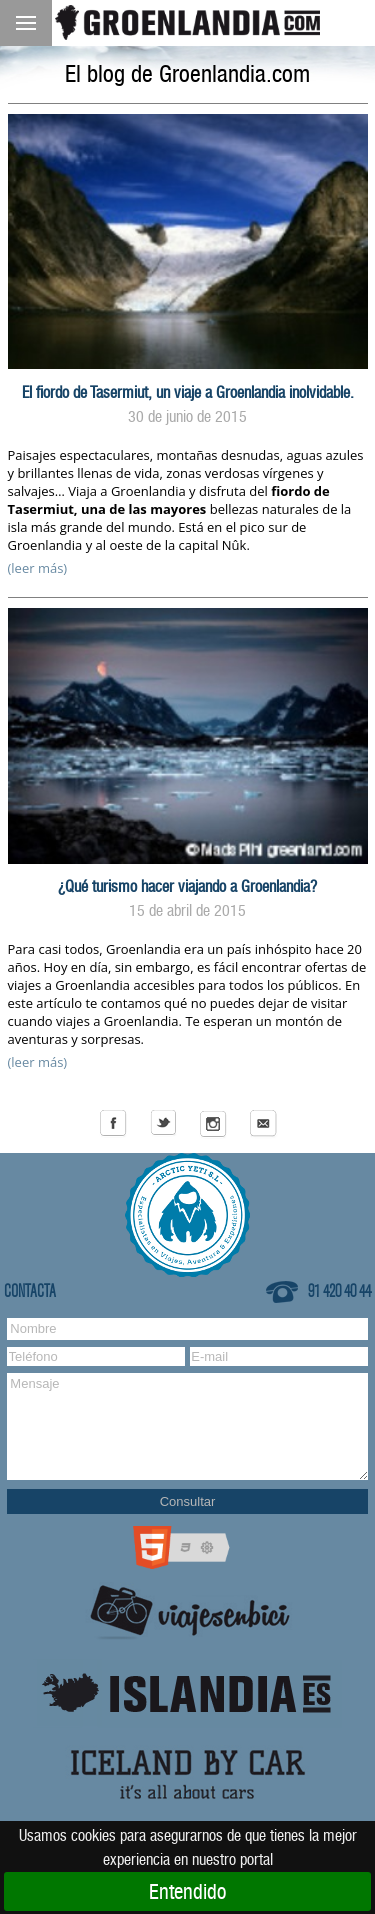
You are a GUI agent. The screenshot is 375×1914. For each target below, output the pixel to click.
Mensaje (187, 1426)
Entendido (187, 1892)
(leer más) (38, 568)
